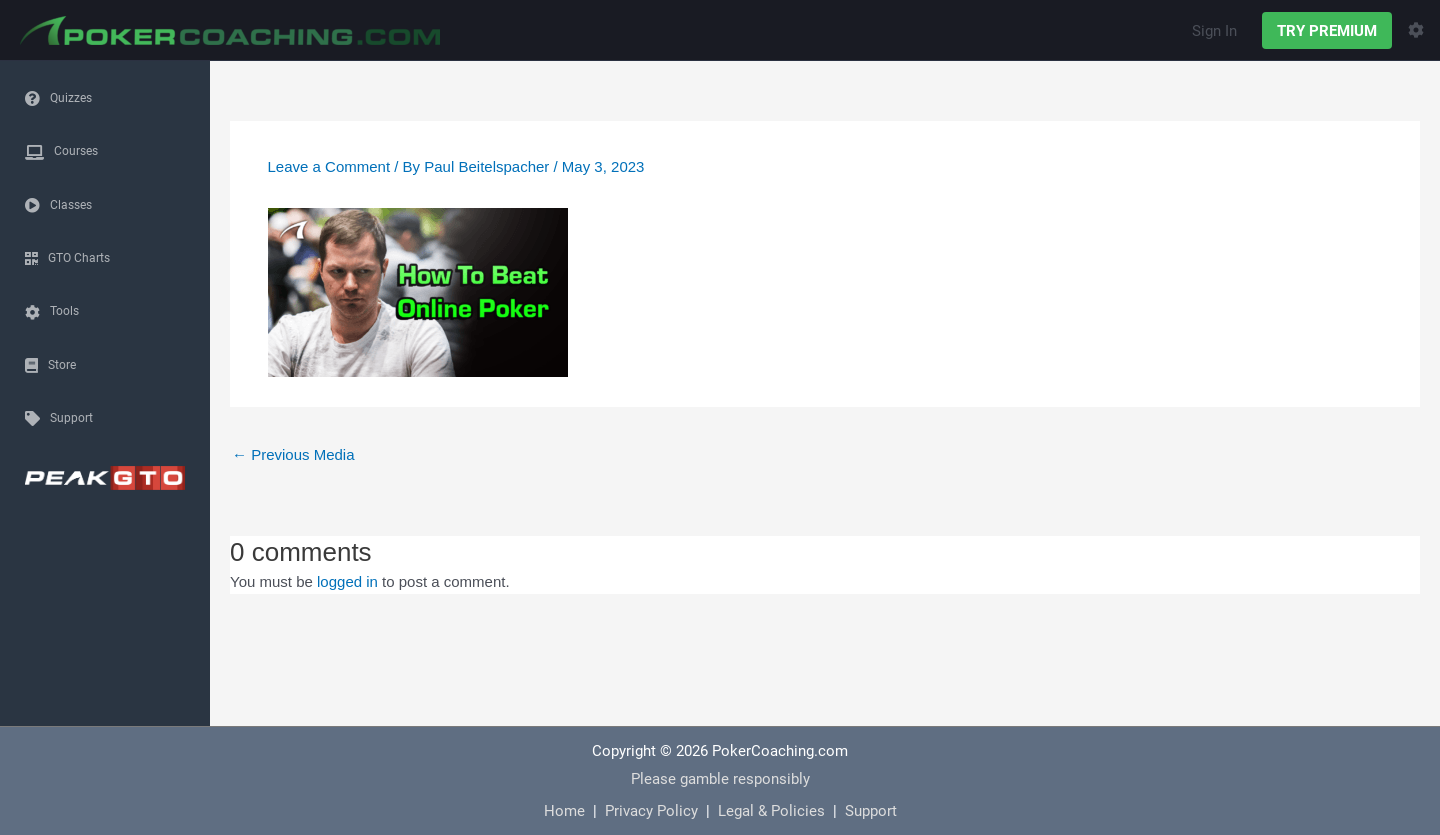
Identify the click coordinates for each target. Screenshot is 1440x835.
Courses (76, 150)
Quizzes (71, 97)
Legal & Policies (771, 810)
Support (71, 417)
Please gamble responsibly (720, 778)
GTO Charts (79, 257)
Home (564, 810)
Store (62, 364)
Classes (71, 204)
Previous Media (293, 454)
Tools (64, 310)
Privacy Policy (651, 810)
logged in (347, 581)
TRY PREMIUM (1327, 30)
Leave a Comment (329, 166)
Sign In (1214, 30)
